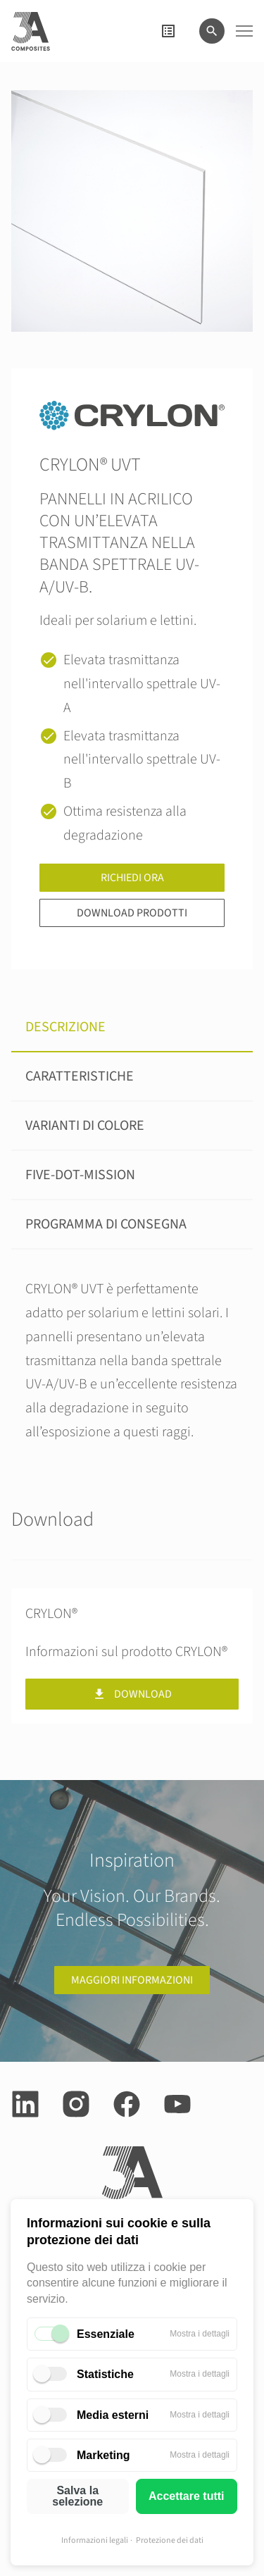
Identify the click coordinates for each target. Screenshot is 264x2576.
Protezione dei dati (169, 2540)
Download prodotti (132, 913)
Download (132, 1694)
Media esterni (113, 2415)
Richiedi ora (132, 877)
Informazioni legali (94, 2540)
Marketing (103, 2455)
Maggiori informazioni (132, 1980)
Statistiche (105, 2374)
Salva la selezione (77, 2496)
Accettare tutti (187, 2496)
